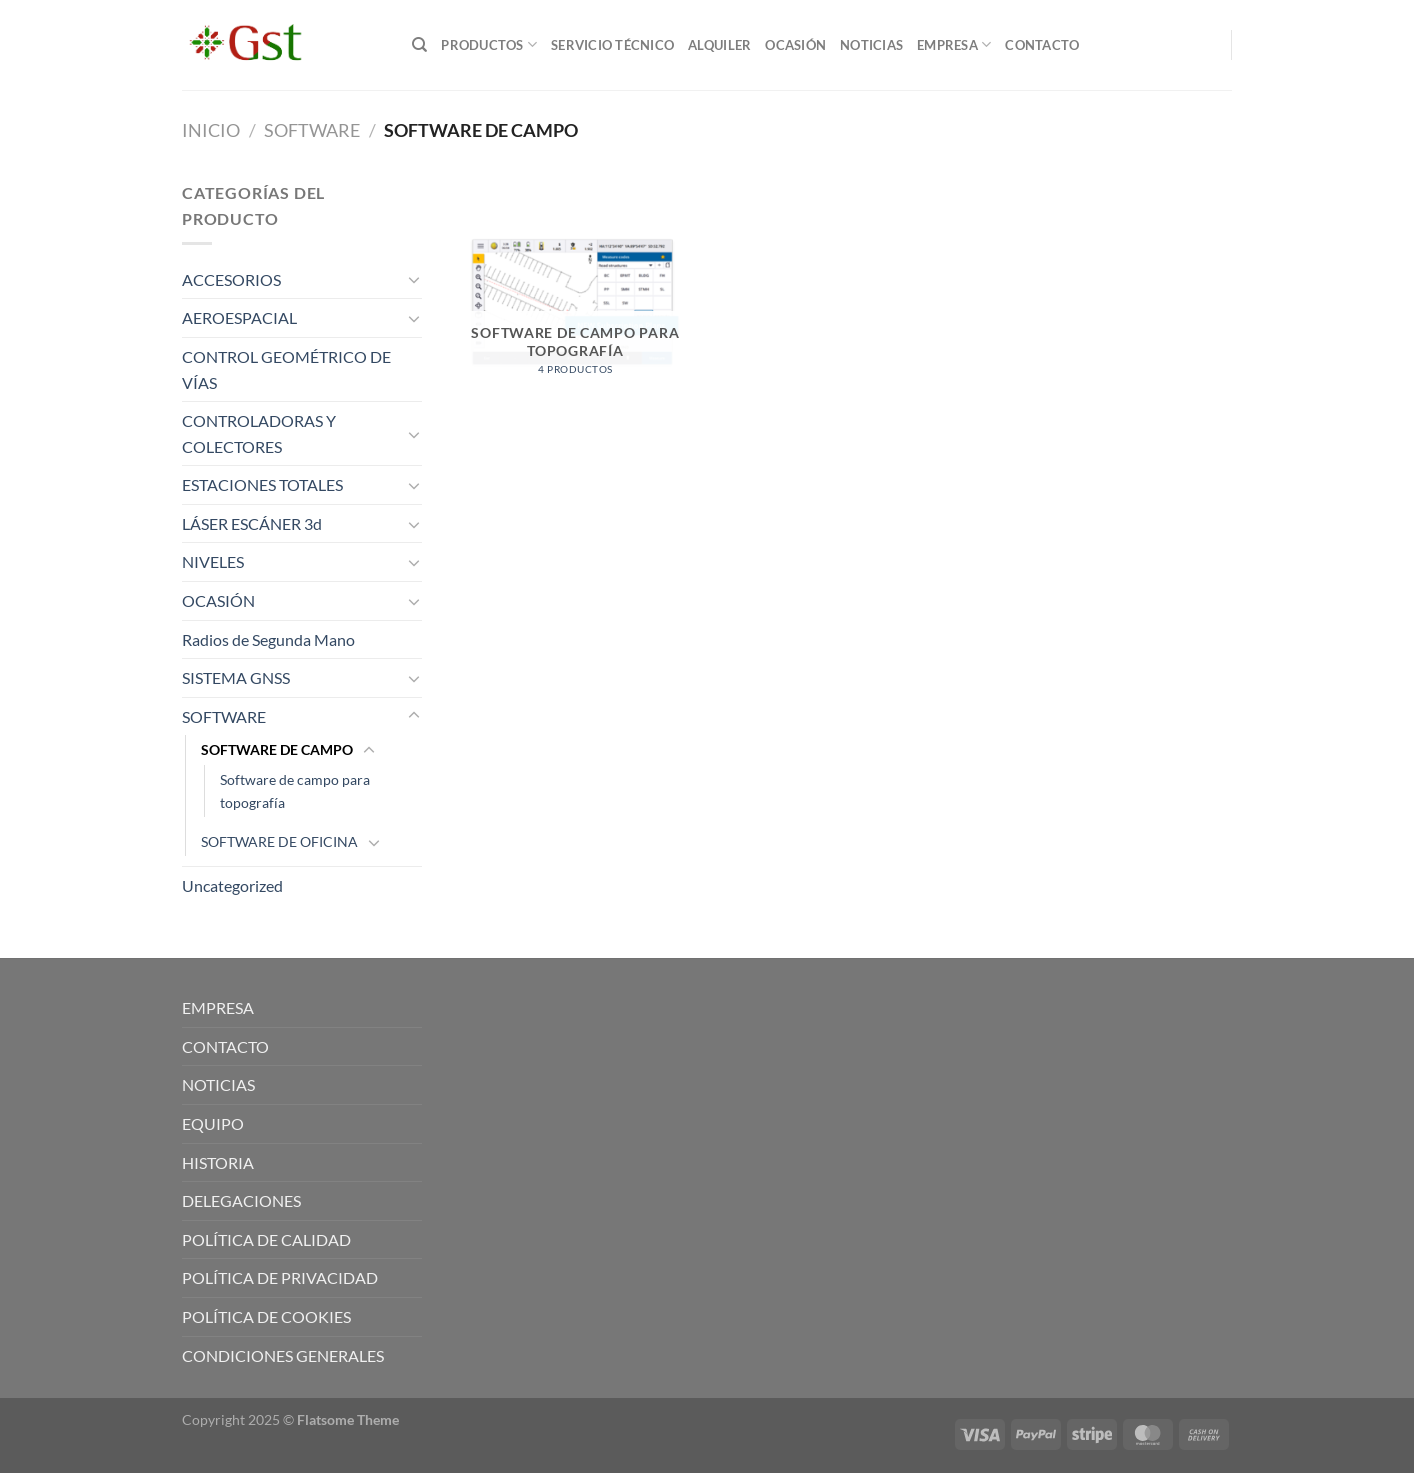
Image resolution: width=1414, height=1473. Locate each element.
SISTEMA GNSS (236, 677)
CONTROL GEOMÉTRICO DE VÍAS (286, 369)
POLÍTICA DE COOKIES (266, 1316)
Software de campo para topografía (295, 791)
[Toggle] (414, 279)
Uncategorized (232, 885)
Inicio (211, 130)
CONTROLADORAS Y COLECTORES (259, 433)
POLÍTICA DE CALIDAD (266, 1239)
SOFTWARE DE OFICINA (279, 841)
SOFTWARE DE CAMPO (277, 749)
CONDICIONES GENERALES (283, 1355)
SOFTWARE (312, 130)
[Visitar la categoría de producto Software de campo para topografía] (575, 303)
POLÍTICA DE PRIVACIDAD (280, 1277)
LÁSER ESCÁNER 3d (252, 523)
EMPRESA (954, 44)
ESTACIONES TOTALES (262, 484)
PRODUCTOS (489, 44)
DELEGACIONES (241, 1200)
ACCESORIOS (231, 279)
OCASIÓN (795, 45)
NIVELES (213, 561)
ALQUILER (719, 45)
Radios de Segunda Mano (268, 639)
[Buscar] (419, 45)
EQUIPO (213, 1123)
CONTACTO (1042, 45)
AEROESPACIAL (239, 317)
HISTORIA (218, 1162)
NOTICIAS (871, 45)
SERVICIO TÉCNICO (612, 45)
